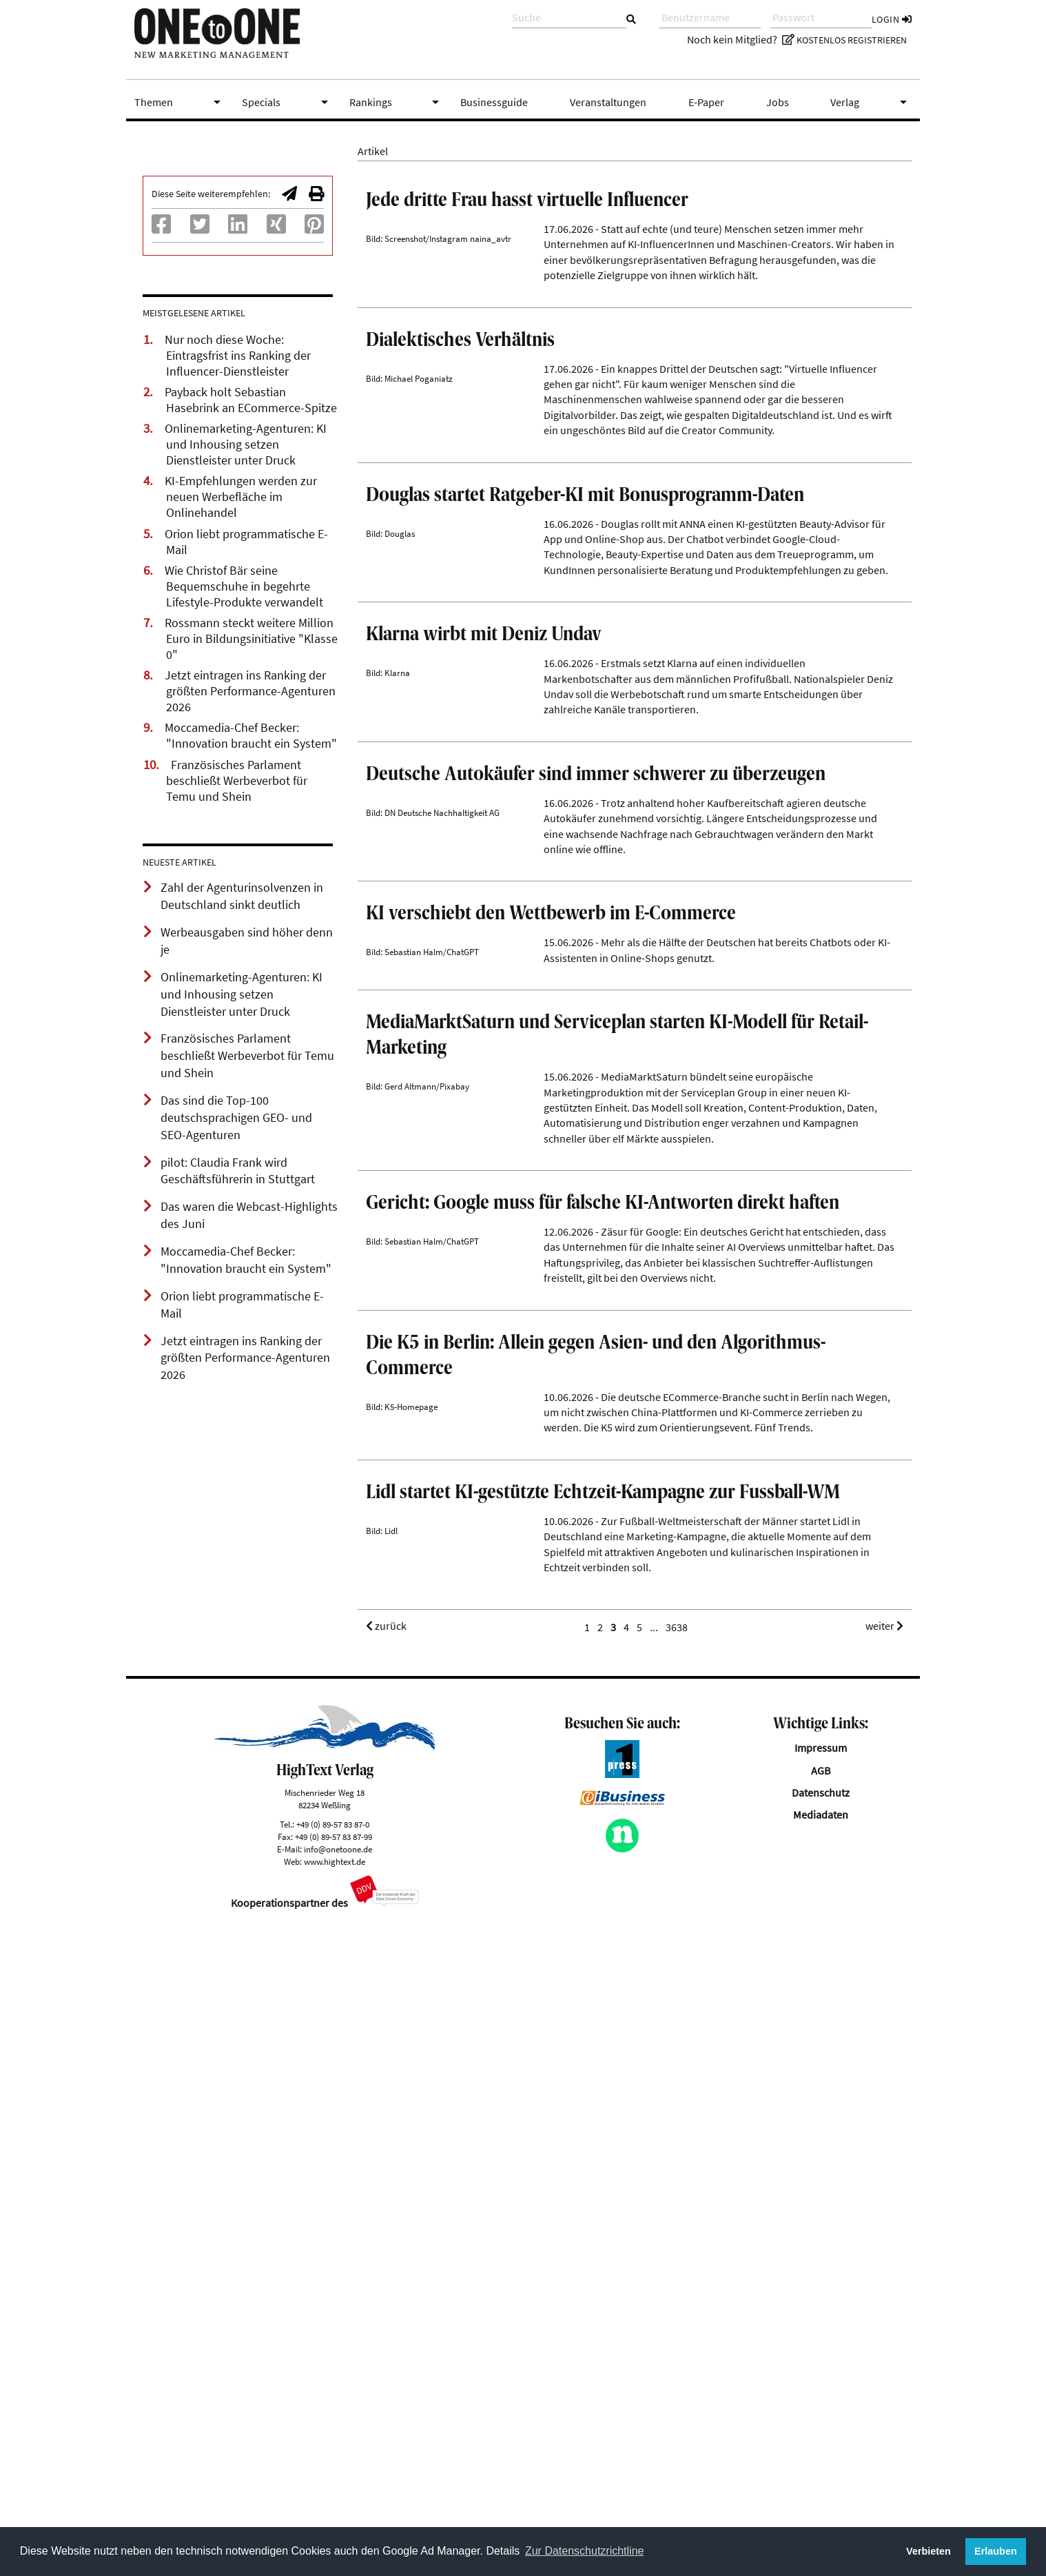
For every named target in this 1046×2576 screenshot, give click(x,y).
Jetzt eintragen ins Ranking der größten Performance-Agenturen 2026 (250, 691)
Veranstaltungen (608, 102)
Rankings (396, 102)
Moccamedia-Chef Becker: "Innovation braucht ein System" (251, 735)
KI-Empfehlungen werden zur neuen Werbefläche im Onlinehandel (241, 496)
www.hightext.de (334, 2501)
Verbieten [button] (928, 2551)
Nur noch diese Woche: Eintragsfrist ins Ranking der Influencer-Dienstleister (238, 355)
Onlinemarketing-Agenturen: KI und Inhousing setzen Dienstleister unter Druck (246, 444)
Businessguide (494, 102)
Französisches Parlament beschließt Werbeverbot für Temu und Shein (236, 780)
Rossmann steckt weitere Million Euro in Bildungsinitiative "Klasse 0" (251, 638)
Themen (179, 102)
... (654, 2268)
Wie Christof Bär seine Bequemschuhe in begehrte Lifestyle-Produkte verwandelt (244, 586)
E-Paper (706, 102)
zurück (386, 2267)
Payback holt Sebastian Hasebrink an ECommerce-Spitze (251, 400)
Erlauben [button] (995, 2551)
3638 (677, 2268)
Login (892, 19)
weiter (884, 2267)
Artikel (373, 151)
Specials (287, 102)
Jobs (777, 102)
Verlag (871, 102)
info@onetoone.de (338, 2489)
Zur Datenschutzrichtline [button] (584, 2551)
